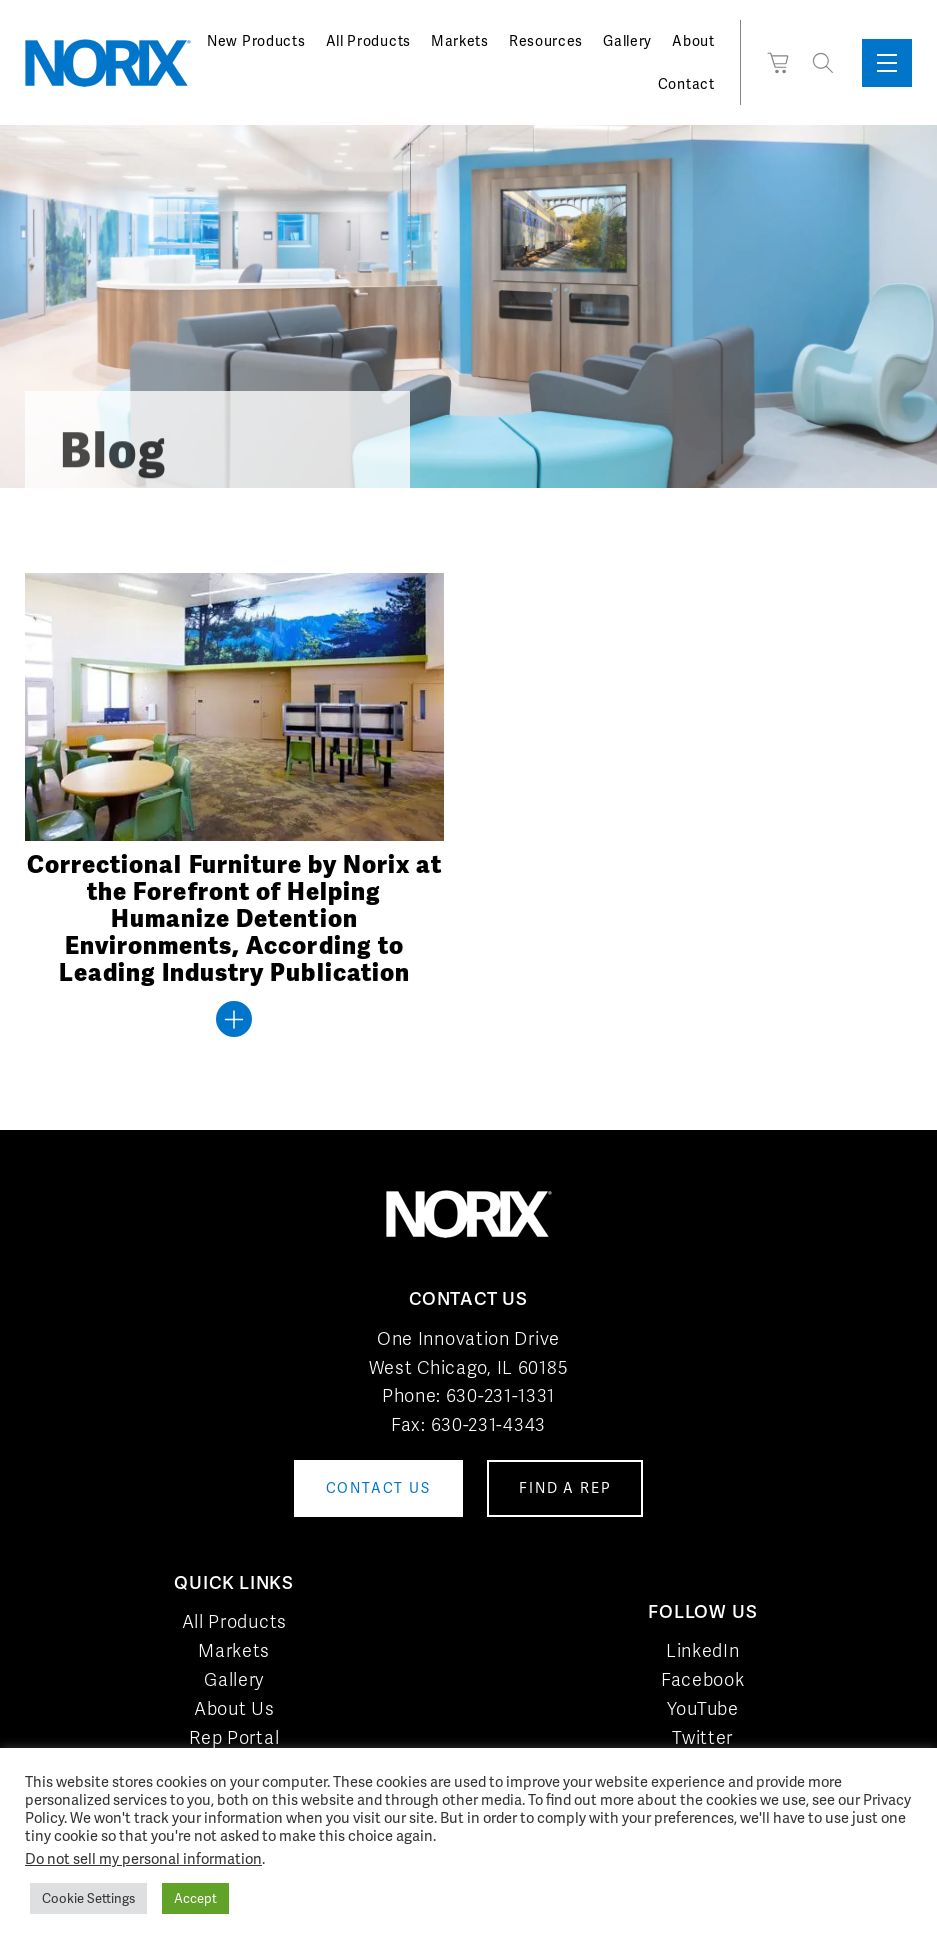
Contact (686, 84)
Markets (460, 41)
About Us (234, 1708)
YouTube (703, 1708)
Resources (546, 41)
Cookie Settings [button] (88, 1898)
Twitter (702, 1737)
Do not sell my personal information (143, 1858)
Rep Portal (234, 1737)
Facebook (703, 1679)
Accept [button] (195, 1898)
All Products (368, 41)
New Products (256, 41)
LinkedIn (703, 1650)
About (693, 41)
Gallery (627, 41)
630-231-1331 (500, 1395)
